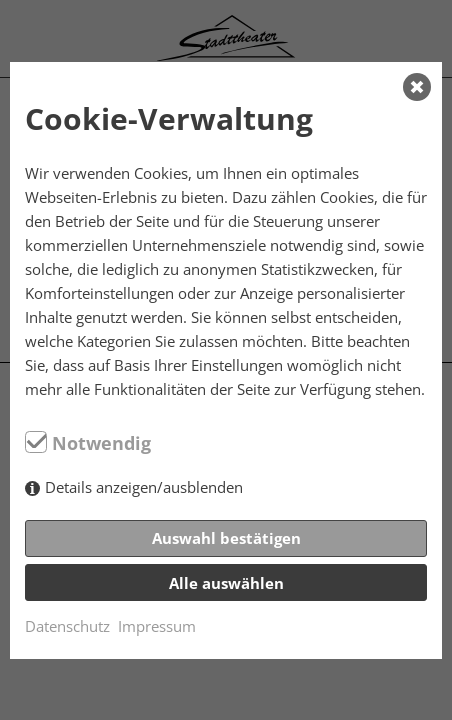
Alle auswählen (226, 583)
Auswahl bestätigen (226, 538)
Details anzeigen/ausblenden (144, 487)
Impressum (157, 626)
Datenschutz (67, 626)
